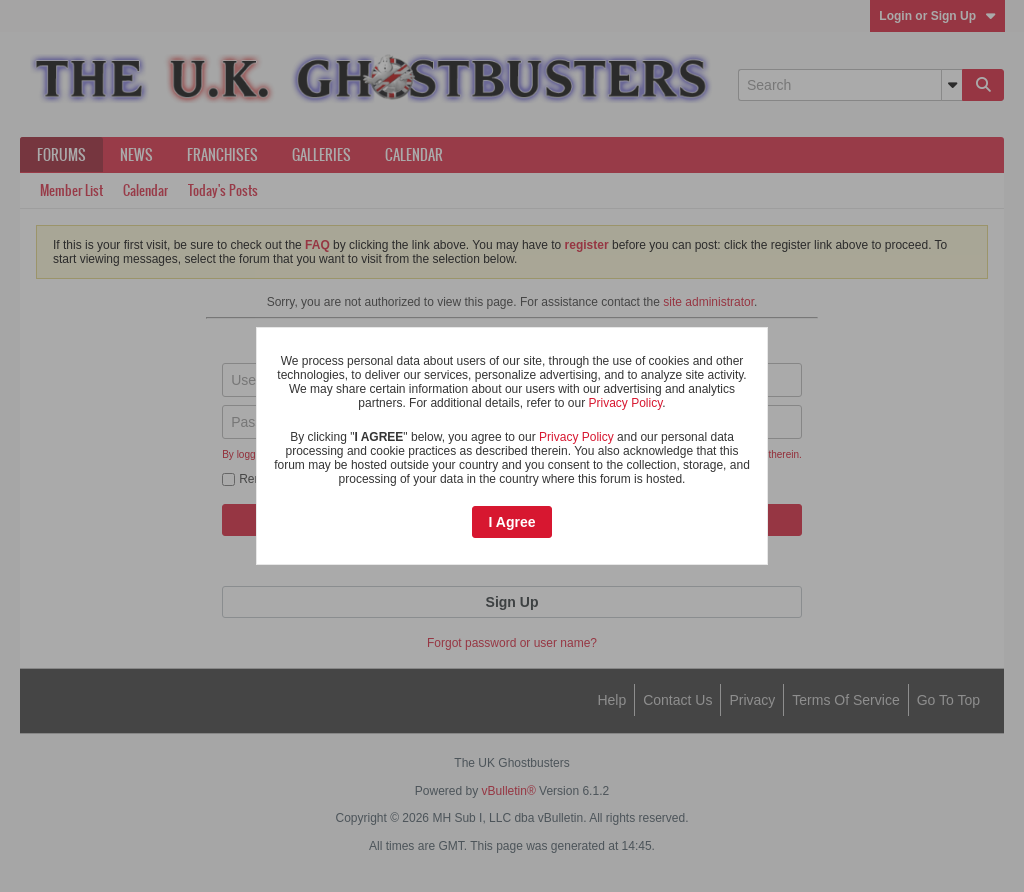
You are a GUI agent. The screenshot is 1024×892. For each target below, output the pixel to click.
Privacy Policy (625, 403)
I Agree (512, 522)
